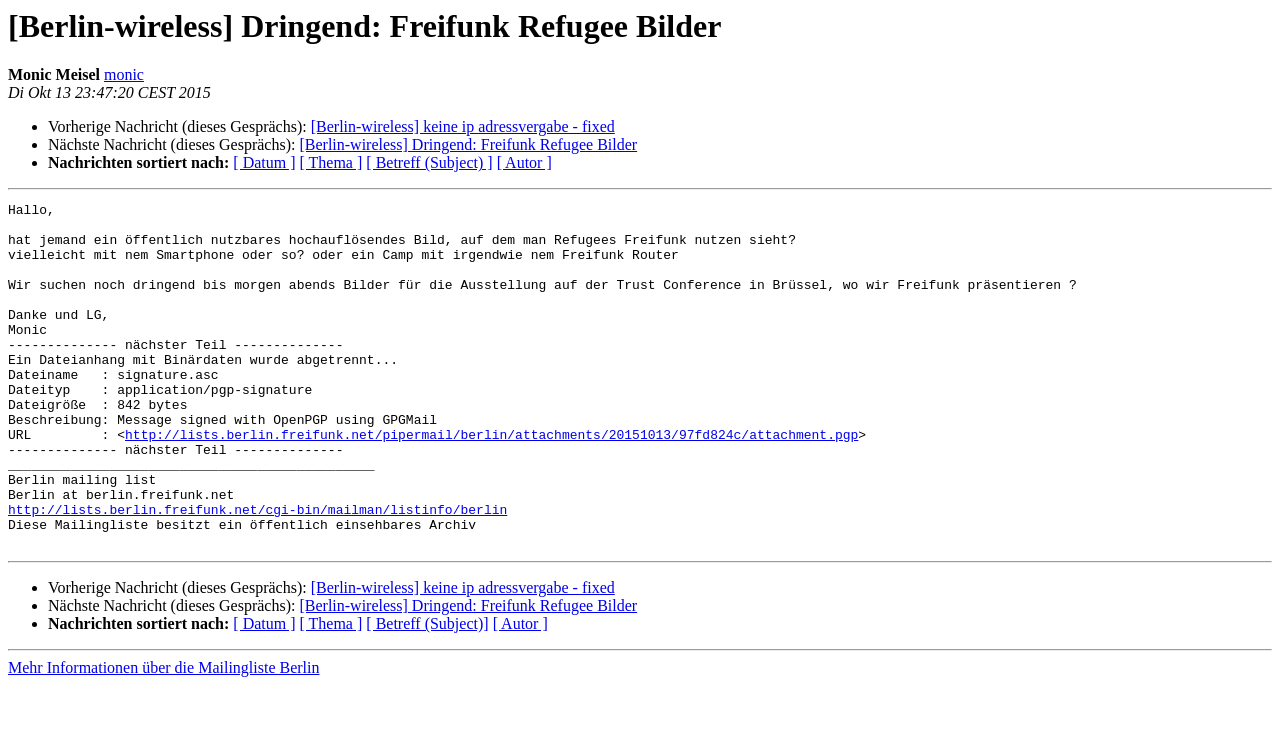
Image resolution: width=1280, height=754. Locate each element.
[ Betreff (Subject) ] (429, 162)
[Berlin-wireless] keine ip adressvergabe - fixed (463, 126)
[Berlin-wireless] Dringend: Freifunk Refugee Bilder (468, 144)
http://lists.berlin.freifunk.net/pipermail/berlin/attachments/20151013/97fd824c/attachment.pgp (491, 482)
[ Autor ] (524, 162)
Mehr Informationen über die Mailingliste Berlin (163, 736)
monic (124, 74)
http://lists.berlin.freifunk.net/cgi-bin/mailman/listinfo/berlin (257, 572)
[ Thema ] (331, 162)
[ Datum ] (264, 162)
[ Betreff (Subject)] (427, 692)
